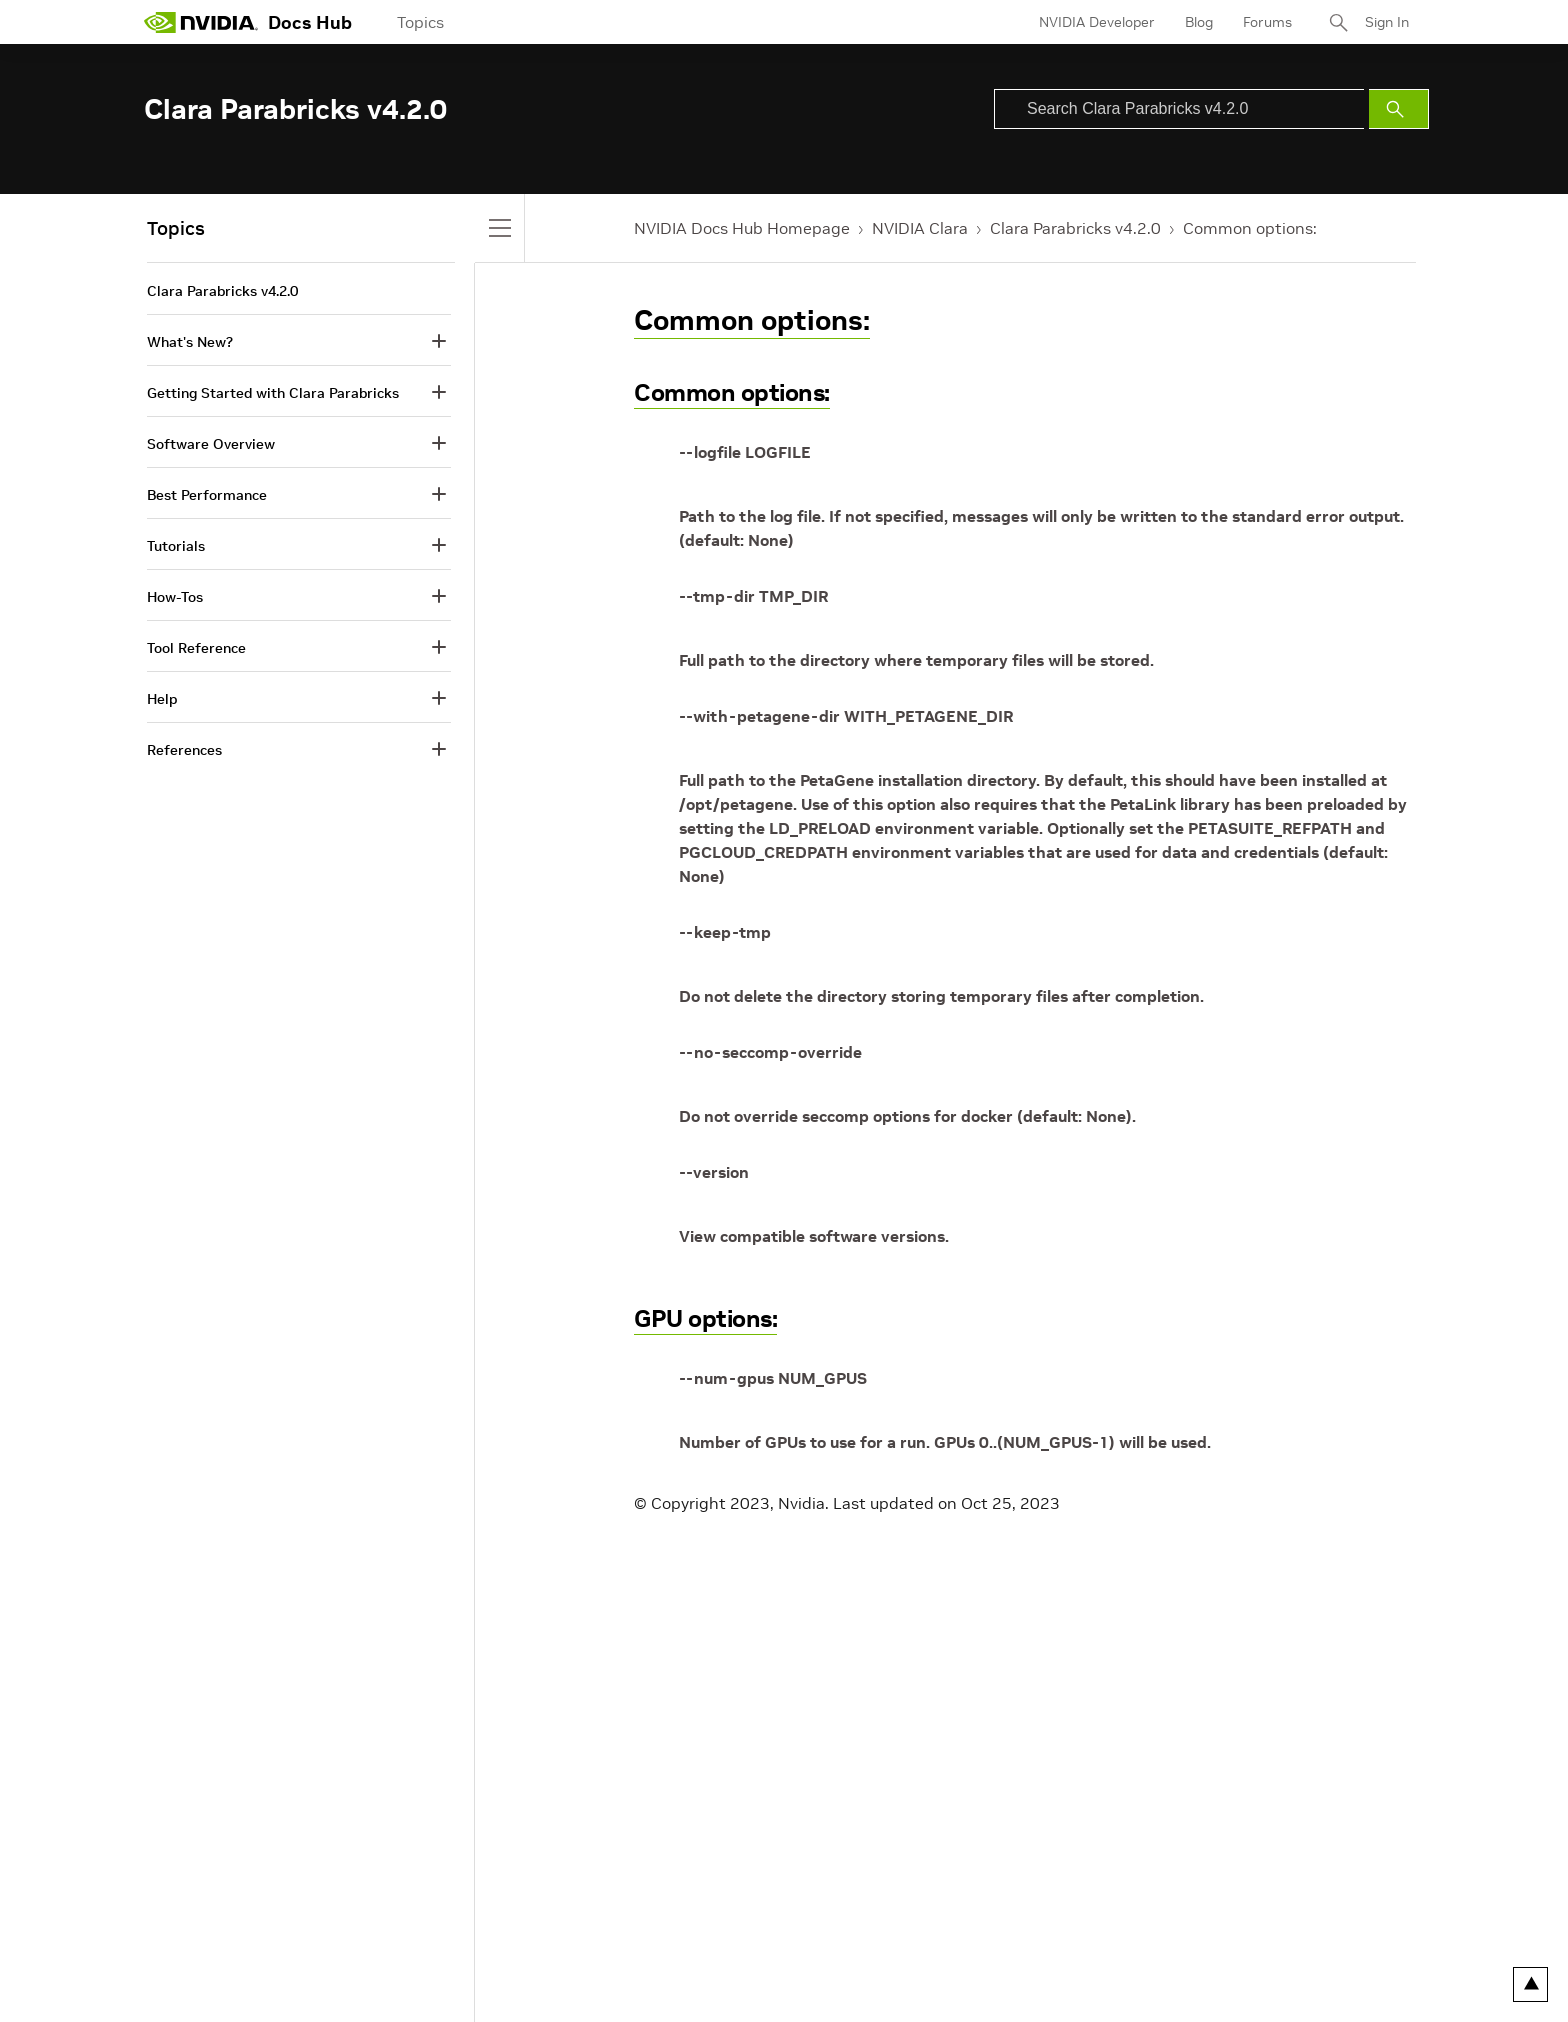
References (184, 750)
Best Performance (207, 495)
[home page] (201, 22)
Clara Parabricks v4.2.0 (1075, 228)
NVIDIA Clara (920, 228)
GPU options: (705, 1318)
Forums (1267, 22)
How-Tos (175, 597)
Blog (1199, 22)
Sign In (1387, 22)
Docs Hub (310, 22)
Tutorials (176, 546)
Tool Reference (196, 648)
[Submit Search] (1399, 109)
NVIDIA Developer (1097, 22)
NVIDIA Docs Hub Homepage (742, 228)
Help (162, 699)
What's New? (190, 342)
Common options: (1250, 228)
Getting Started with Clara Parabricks (273, 393)
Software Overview (211, 444)
